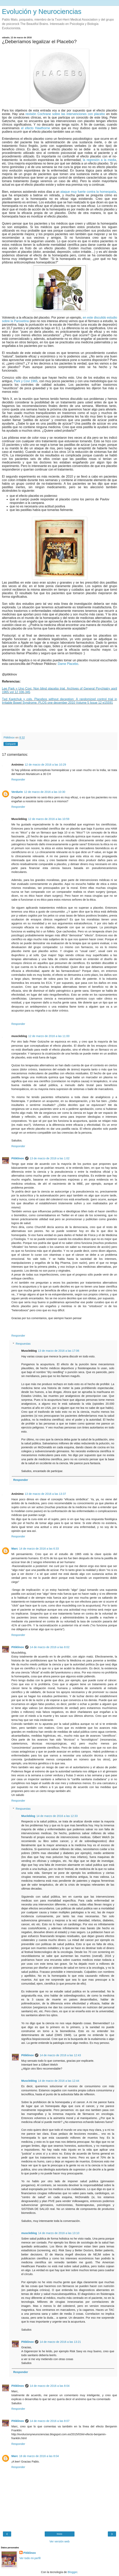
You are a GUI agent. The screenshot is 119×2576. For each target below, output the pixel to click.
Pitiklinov (17, 1158)
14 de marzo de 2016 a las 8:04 (49, 2385)
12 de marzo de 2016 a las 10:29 (45, 764)
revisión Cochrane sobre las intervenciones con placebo (65, 114)
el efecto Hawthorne (35, 128)
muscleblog (29, 2233)
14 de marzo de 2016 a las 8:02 (49, 1647)
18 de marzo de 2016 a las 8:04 (39, 2456)
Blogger (72, 2572)
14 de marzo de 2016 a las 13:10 (58, 2233)
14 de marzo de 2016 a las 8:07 (49, 2420)
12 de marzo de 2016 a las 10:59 (48, 819)
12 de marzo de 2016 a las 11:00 (48, 1036)
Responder (18, 779)
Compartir (10, 744)
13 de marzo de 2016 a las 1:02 (49, 1158)
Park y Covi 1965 (26, 381)
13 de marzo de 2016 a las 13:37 (45, 1493)
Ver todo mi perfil (30, 2558)
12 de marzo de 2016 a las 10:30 (44, 791)
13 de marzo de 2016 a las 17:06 (58, 1350)
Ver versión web (59, 2541)
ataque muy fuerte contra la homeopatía (88, 191)
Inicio (59, 2534)
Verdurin (17, 791)
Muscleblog (29, 2080)
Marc (14, 1548)
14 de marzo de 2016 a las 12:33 (57, 1816)
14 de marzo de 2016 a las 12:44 (58, 2080)
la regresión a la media (99, 160)
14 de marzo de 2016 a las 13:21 (60, 2341)
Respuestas (23, 1343)
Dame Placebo (68, 663)
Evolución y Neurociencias (41, 11)
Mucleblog (28, 1816)
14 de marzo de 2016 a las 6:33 (39, 1548)
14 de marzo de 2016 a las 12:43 (60, 2055)
